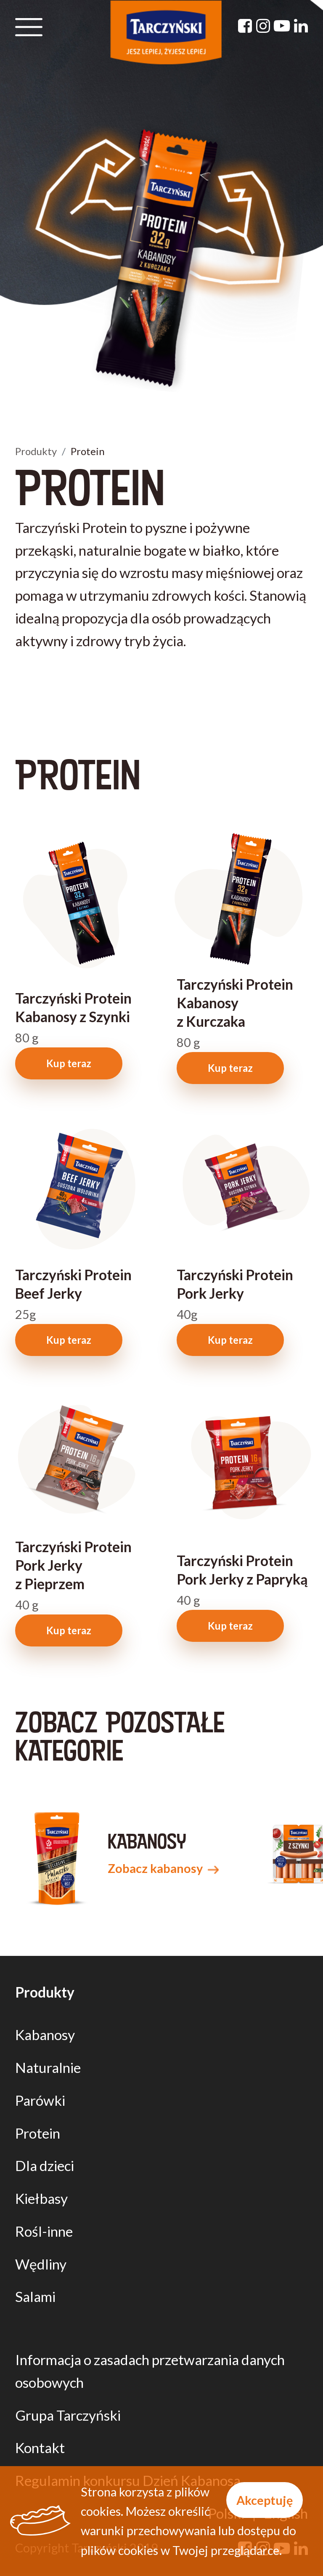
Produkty (36, 451)
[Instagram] (263, 25)
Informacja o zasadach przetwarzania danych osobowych (150, 2371)
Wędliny (40, 2264)
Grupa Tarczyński (68, 2415)
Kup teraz (68, 1063)
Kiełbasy (41, 2198)
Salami (35, 2296)
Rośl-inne (44, 2231)
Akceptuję (264, 2500)
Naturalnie (48, 2067)
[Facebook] (245, 25)
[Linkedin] (301, 25)
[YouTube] (282, 25)
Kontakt (40, 2447)
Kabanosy (45, 2034)
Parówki (40, 2100)
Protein (37, 2133)
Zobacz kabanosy (163, 1868)
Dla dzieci (44, 2165)
